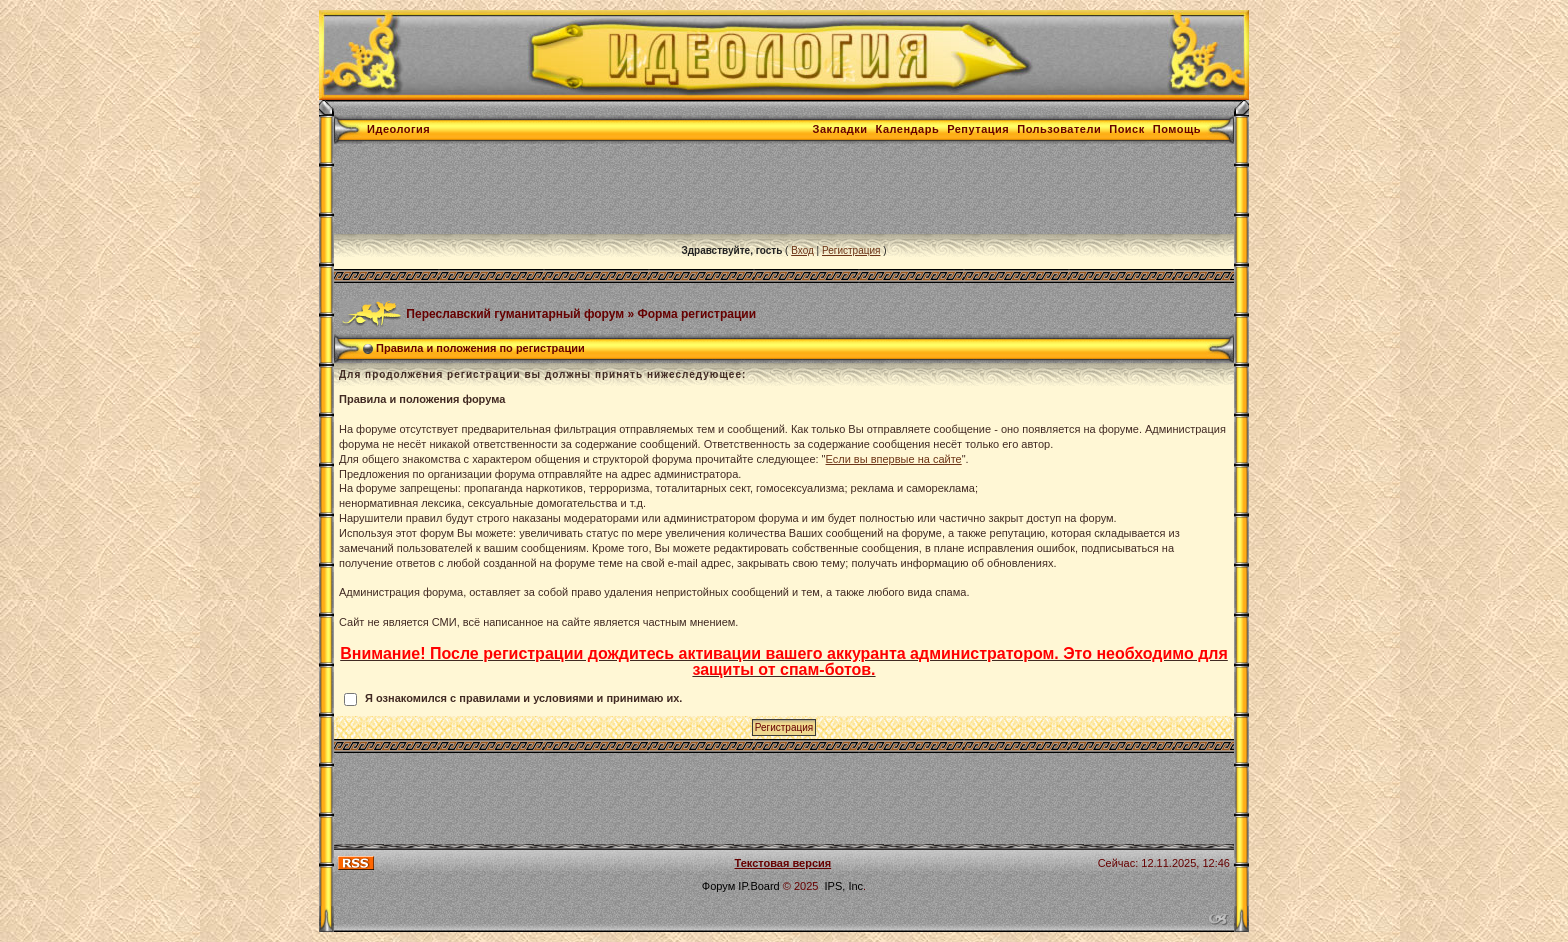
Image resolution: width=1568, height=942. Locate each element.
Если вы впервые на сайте (894, 459)
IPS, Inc (844, 886)
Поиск (1127, 129)
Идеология (398, 129)
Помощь (1177, 129)
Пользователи (1059, 129)
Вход (802, 250)
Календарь (908, 129)
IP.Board (758, 886)
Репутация (978, 129)
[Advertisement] (698, 189)
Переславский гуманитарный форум (515, 313)
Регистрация (851, 250)
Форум (718, 886)
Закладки (840, 129)
